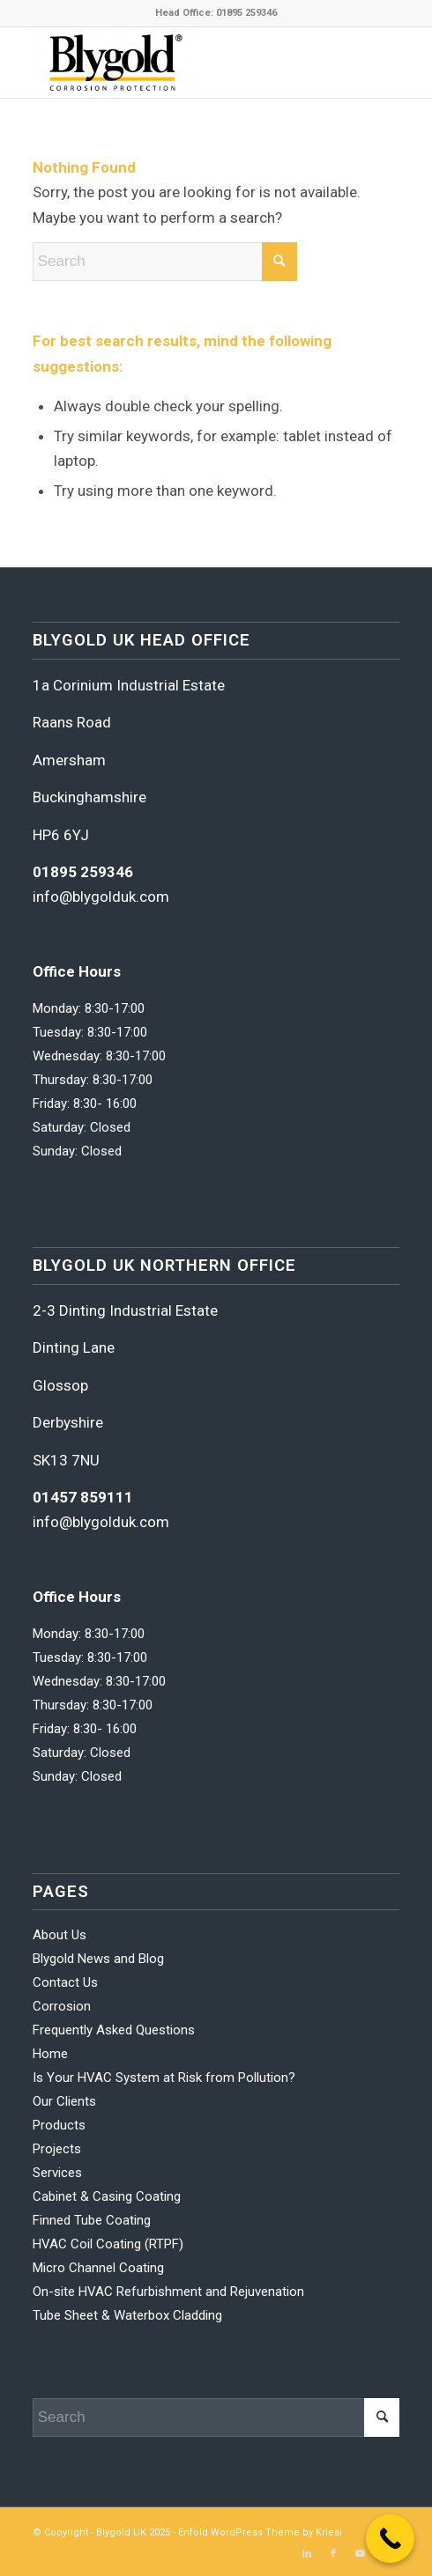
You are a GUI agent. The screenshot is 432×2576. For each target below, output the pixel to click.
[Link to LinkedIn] (307, 2554)
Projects (57, 2149)
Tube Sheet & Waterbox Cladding (127, 2315)
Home (50, 2054)
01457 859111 (83, 1497)
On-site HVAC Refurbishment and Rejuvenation (168, 2291)
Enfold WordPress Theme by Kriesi (260, 2532)
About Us (59, 1935)
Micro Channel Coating (98, 2268)
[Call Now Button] (390, 2538)
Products (59, 2125)
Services (57, 2173)
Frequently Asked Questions (114, 2030)
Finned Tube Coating (92, 2220)
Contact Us (65, 1982)
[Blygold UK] (179, 62)
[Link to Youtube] (359, 2554)
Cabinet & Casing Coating (107, 2196)
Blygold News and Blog (98, 1959)
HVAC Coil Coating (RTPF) (108, 2244)
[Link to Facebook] (333, 2554)
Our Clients (64, 2101)
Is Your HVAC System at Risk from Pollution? (164, 2077)
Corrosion (62, 2006)
